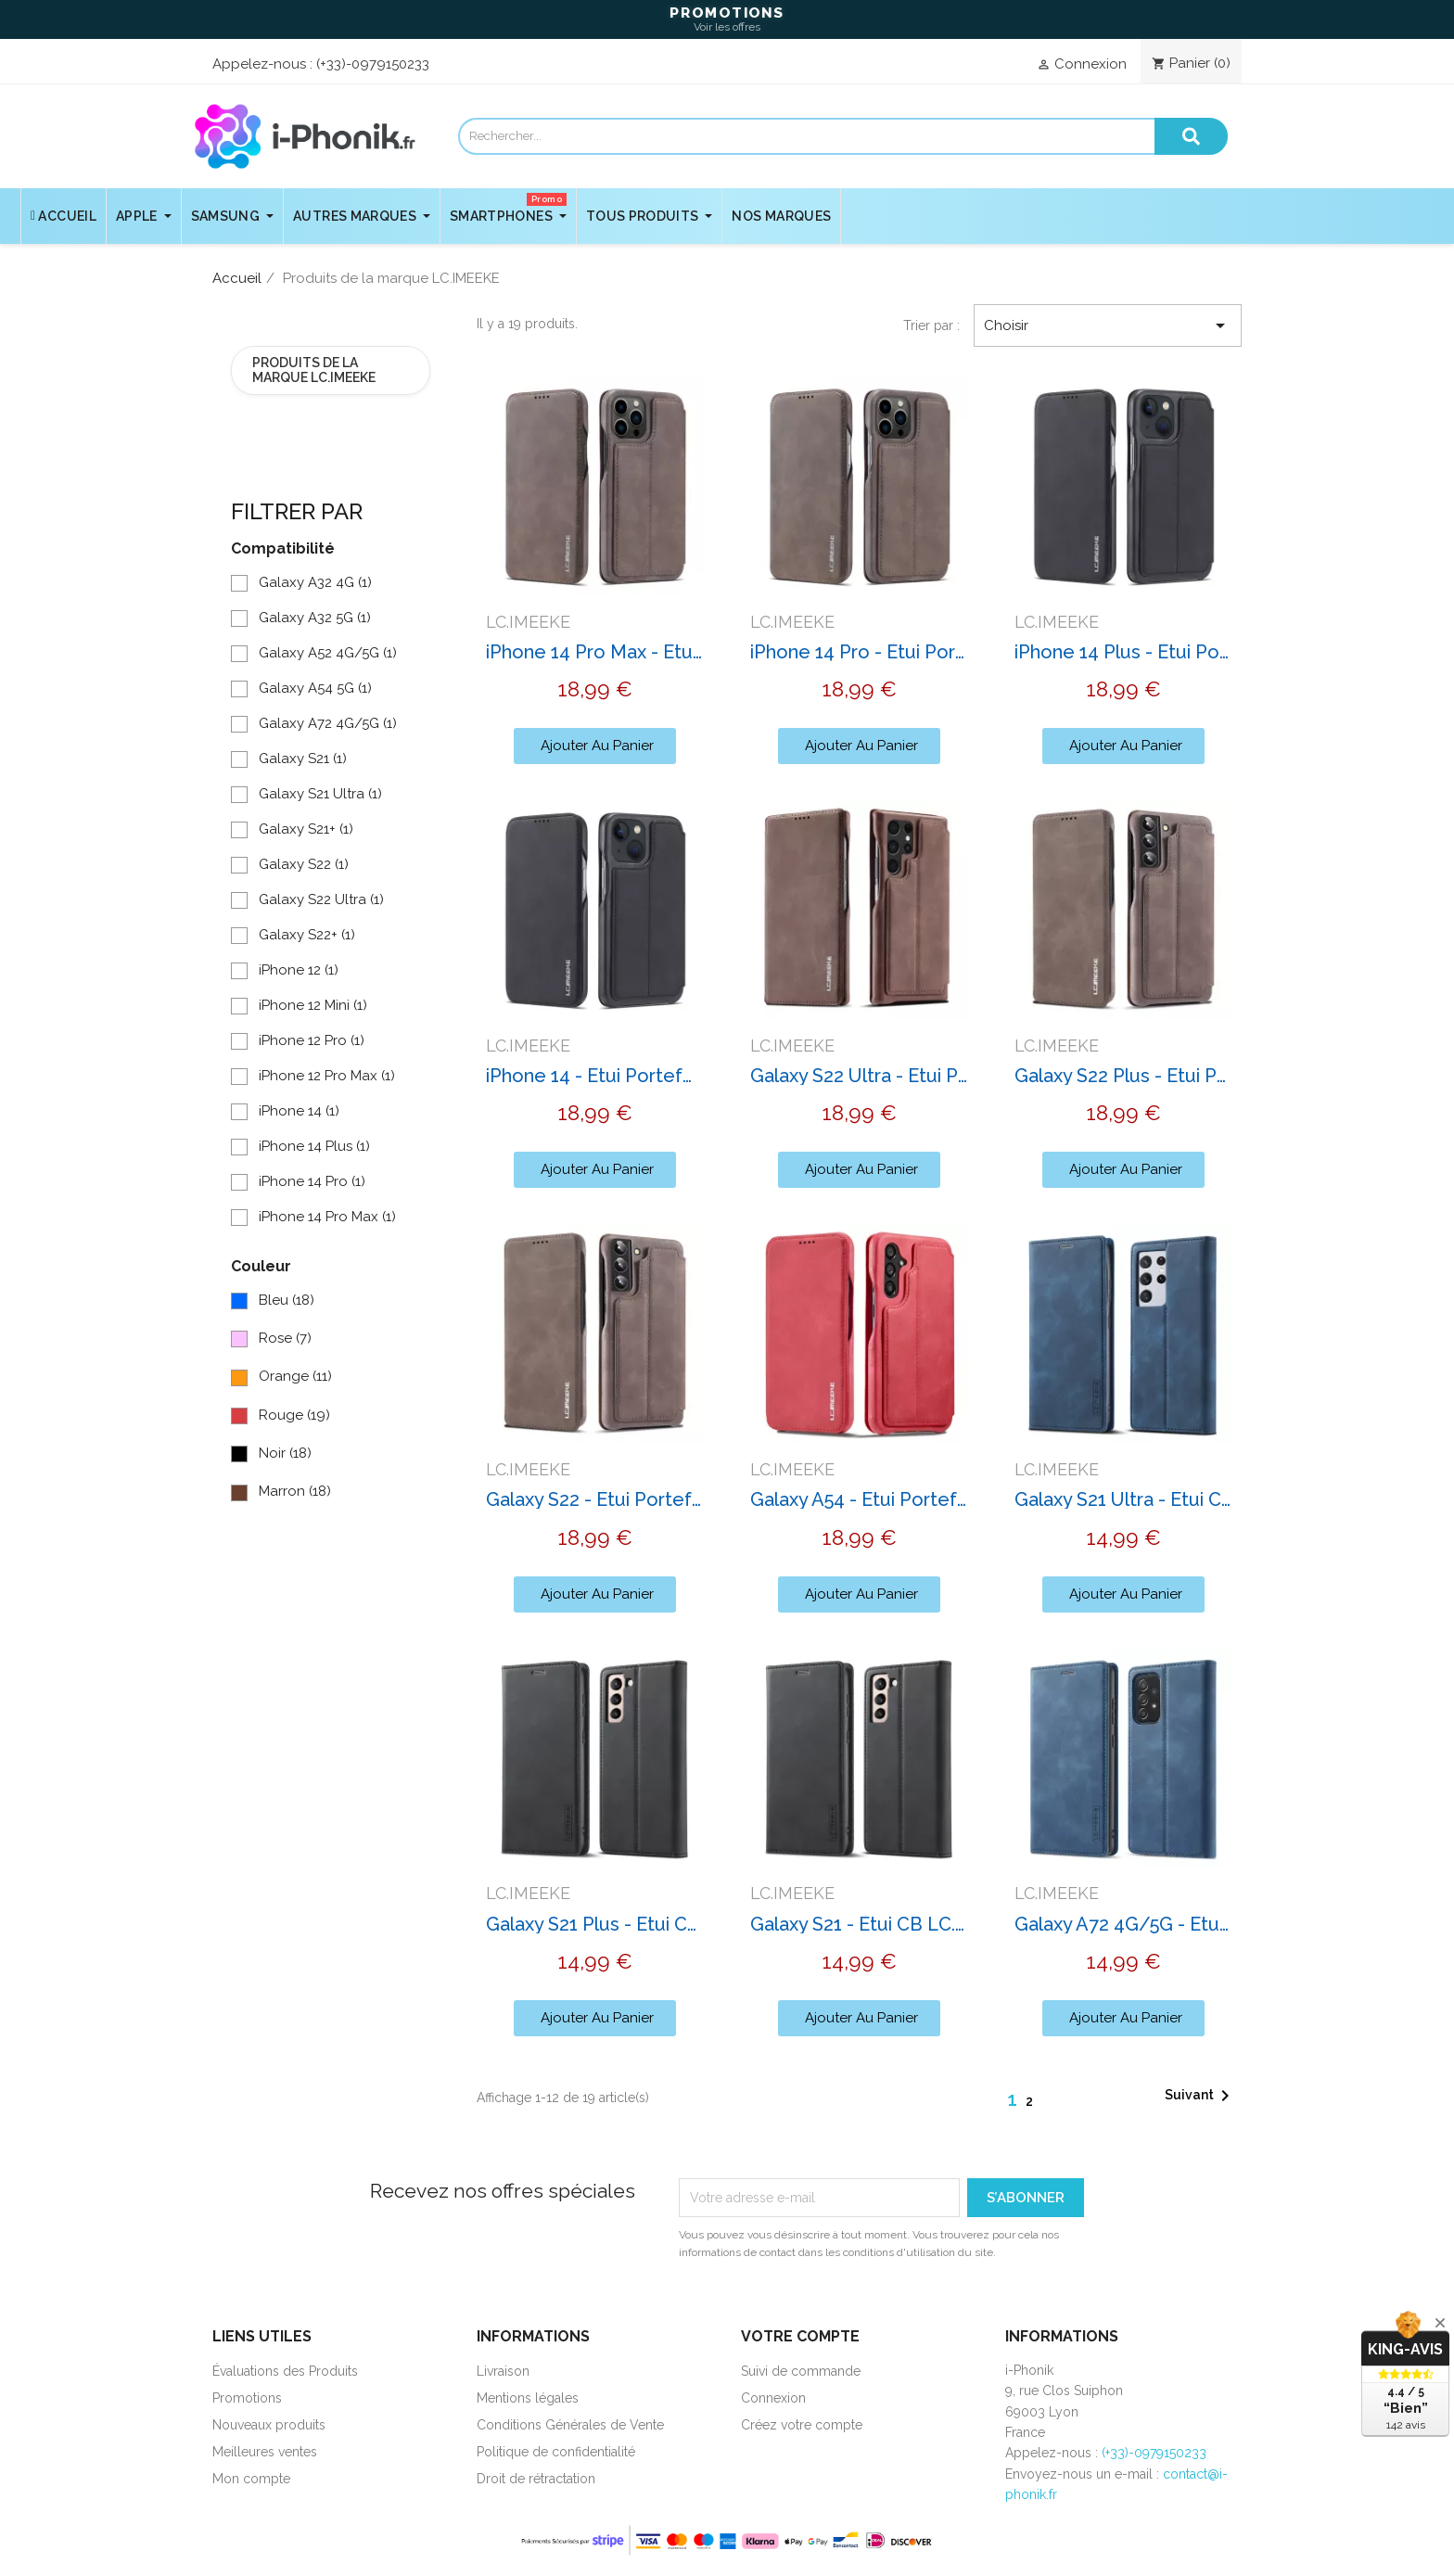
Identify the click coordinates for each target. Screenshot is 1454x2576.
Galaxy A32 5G (315, 617)
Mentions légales (528, 2398)
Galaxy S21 (303, 758)
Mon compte (251, 2478)
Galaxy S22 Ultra (321, 899)
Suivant (1200, 2096)
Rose (285, 1338)
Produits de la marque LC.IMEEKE (314, 369)
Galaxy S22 (304, 864)
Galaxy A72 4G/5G (328, 723)
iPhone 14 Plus (314, 1146)
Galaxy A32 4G (315, 582)
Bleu (286, 1300)
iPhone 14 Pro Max (327, 1216)
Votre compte (800, 2336)
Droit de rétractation (536, 2478)
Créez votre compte (801, 2424)
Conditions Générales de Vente (570, 2424)
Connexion (773, 2398)
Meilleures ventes (264, 2451)
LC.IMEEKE (528, 621)
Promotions (247, 2398)
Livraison (503, 2371)
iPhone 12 (298, 970)
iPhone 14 (299, 1111)
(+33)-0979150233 (372, 64)
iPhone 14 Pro (312, 1181)
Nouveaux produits (268, 2424)
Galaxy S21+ (306, 829)
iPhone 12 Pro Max (327, 1075)
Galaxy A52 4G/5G (328, 652)
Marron (295, 1491)
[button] (595, 746)
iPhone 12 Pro (311, 1040)
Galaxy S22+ (307, 934)
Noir (285, 1453)
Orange (295, 1376)
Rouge (294, 1415)
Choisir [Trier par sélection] (1107, 325)
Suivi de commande (801, 2371)
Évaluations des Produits (285, 2371)
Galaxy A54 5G (315, 688)
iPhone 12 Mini (313, 1005)
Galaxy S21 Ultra (320, 793)
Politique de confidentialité (556, 2451)
